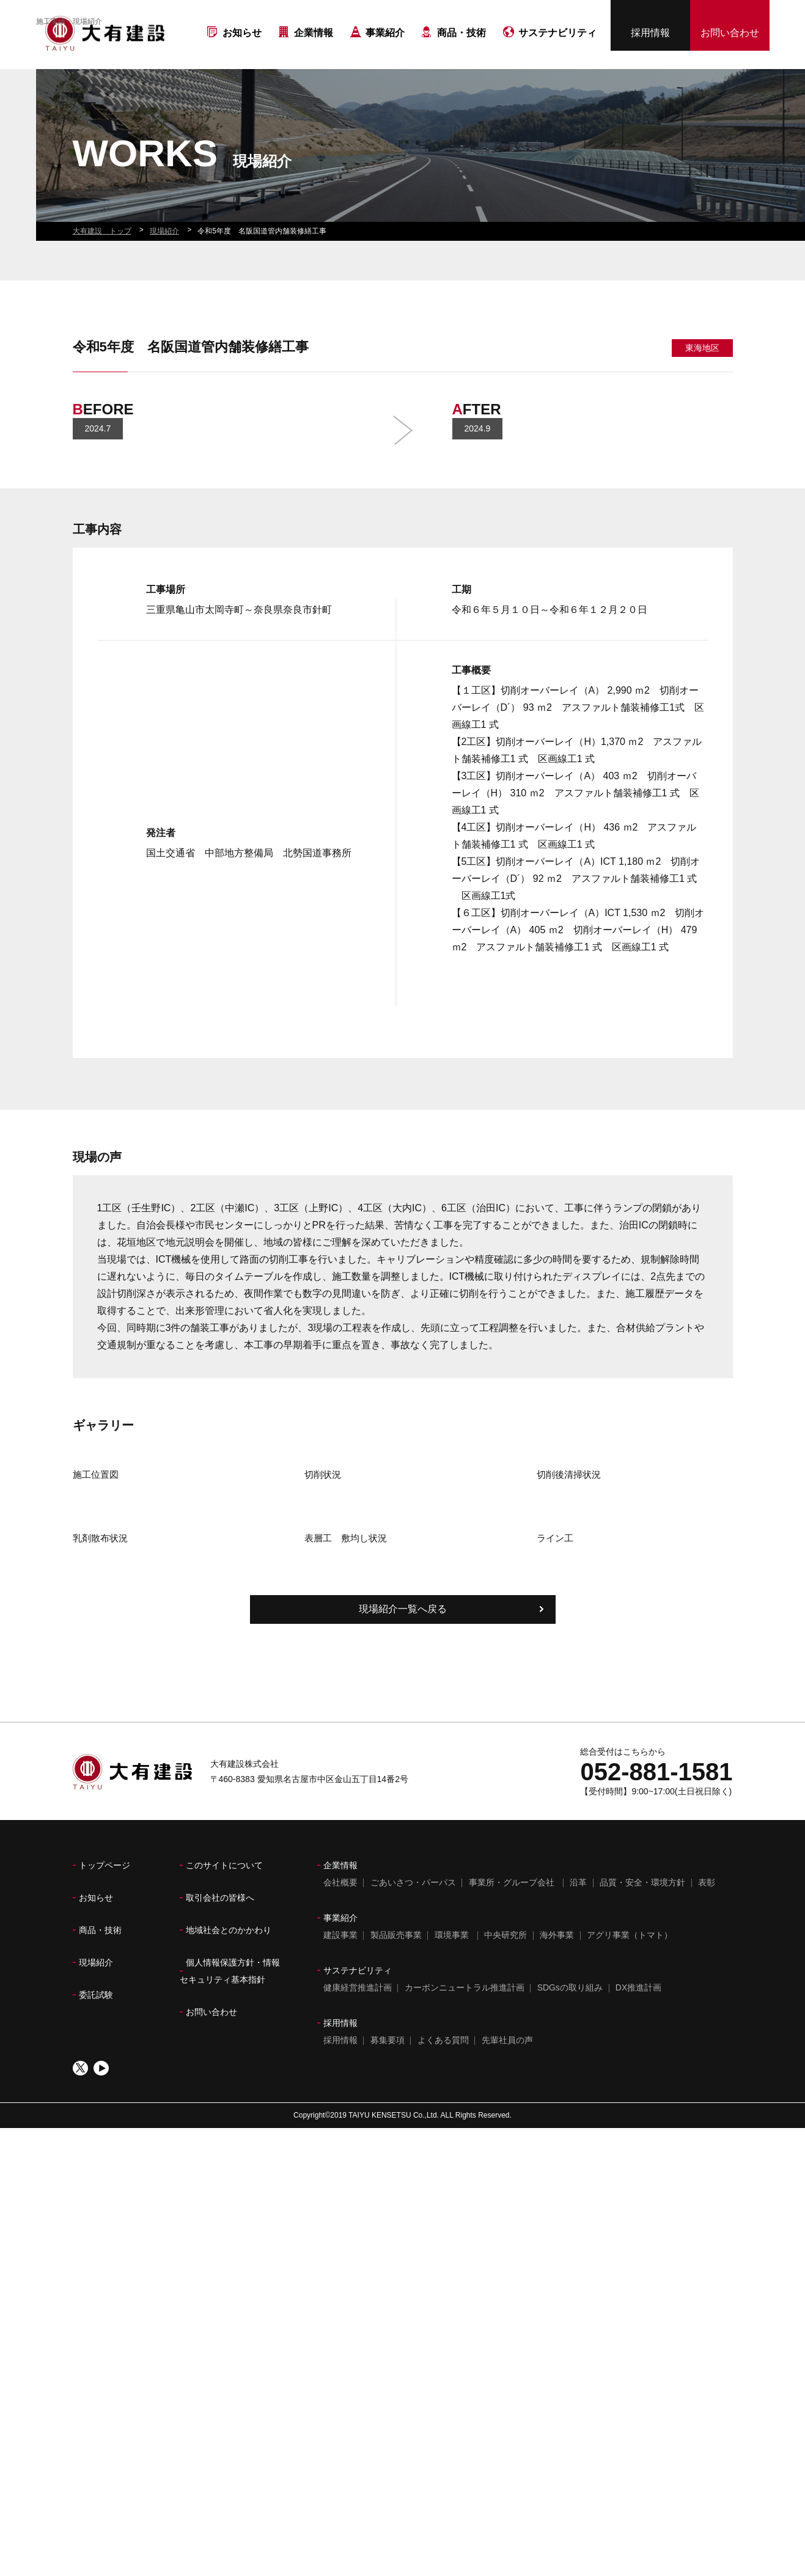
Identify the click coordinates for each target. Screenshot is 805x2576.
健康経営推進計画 (357, 2198)
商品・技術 (461, 54)
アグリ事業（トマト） (629, 2145)
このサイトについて (224, 2076)
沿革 (578, 2093)
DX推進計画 (638, 2198)
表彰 (706, 2093)
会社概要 (340, 2093)
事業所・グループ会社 (511, 2093)
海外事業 (557, 2145)
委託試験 (96, 2206)
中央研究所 (505, 2145)
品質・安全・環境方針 (642, 2093)
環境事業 (452, 2145)
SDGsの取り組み (570, 2198)
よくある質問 (443, 2251)
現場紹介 (96, 2173)
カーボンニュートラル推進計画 (464, 2198)
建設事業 (340, 2145)
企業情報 (313, 54)
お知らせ (242, 54)
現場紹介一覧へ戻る (403, 1820)
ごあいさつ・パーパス (413, 2093)
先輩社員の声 (507, 2251)
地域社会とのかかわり (228, 2141)
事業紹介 (385, 54)
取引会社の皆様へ (220, 2108)
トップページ (104, 2076)
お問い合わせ (729, 37)
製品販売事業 (396, 2145)
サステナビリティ (557, 54)
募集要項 (387, 2251)
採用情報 (650, 37)
